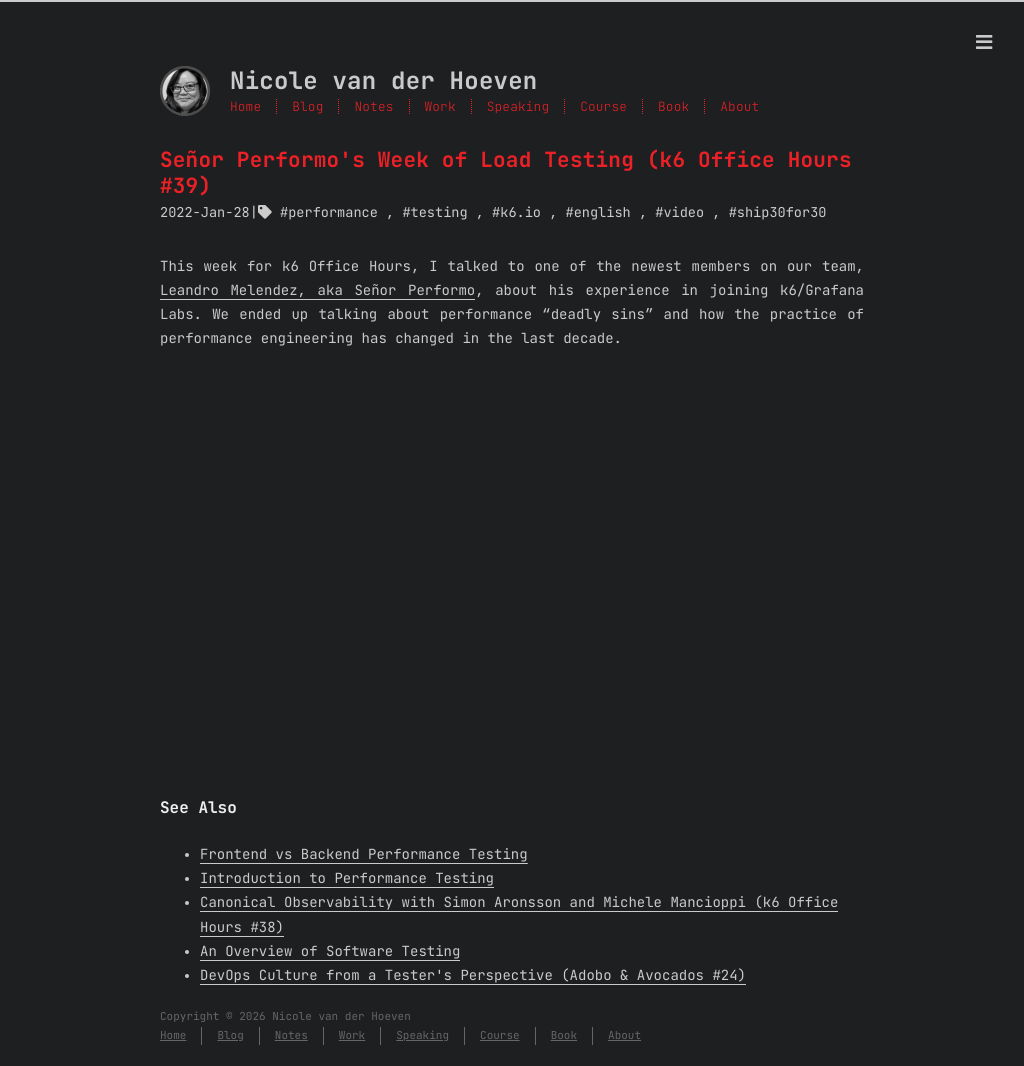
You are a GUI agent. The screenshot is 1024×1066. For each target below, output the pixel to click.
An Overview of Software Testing (330, 952)
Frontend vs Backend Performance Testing (364, 855)
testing (439, 213)
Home (245, 106)
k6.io (520, 213)
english (602, 213)
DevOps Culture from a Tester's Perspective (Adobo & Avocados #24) (473, 976)
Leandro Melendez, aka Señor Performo (317, 291)
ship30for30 (782, 213)
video (683, 213)
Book (564, 1036)
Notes (373, 106)
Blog (307, 106)
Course (500, 1036)
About (624, 1036)
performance (333, 213)
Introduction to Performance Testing (347, 879)
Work (352, 1036)
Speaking (422, 1036)
